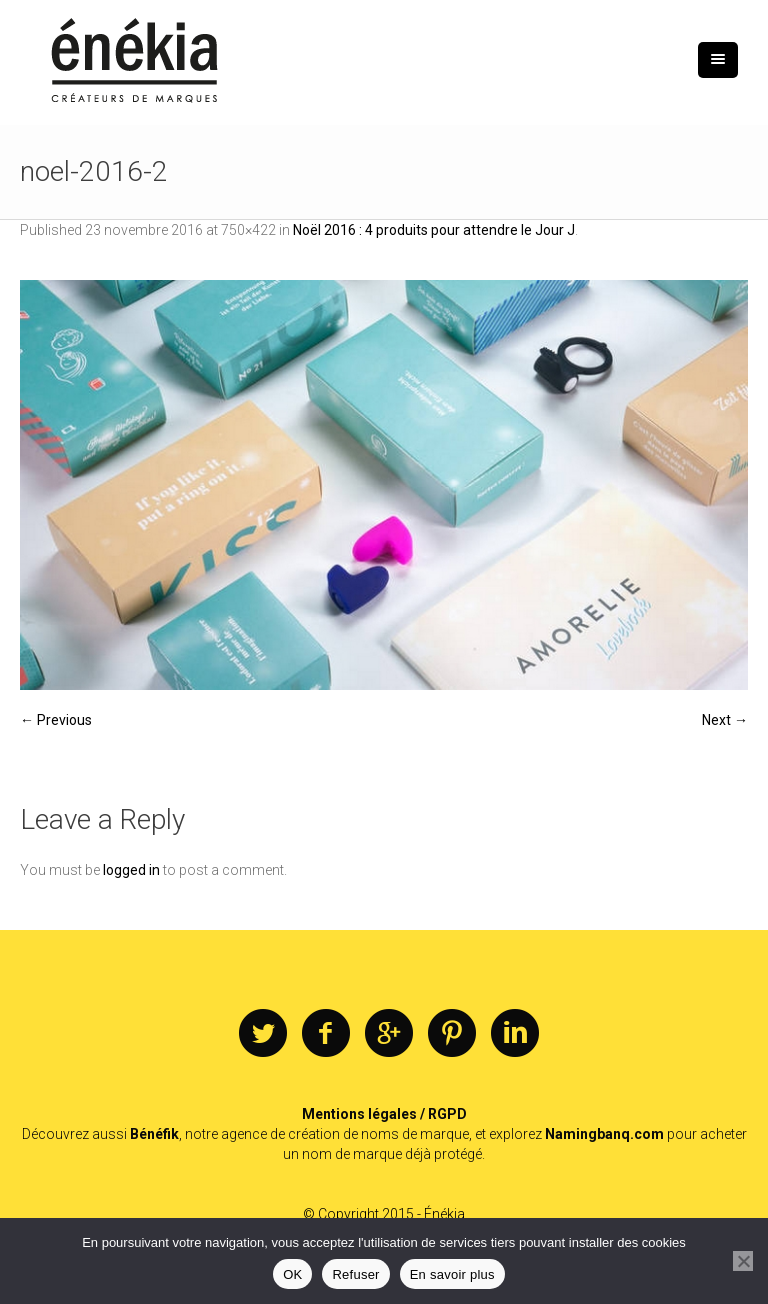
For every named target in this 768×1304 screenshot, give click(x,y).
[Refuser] (743, 1261)
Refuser (355, 1274)
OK (292, 1274)
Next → (725, 720)
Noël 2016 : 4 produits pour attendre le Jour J (434, 230)
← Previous (56, 720)
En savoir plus (452, 1274)
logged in (131, 870)
